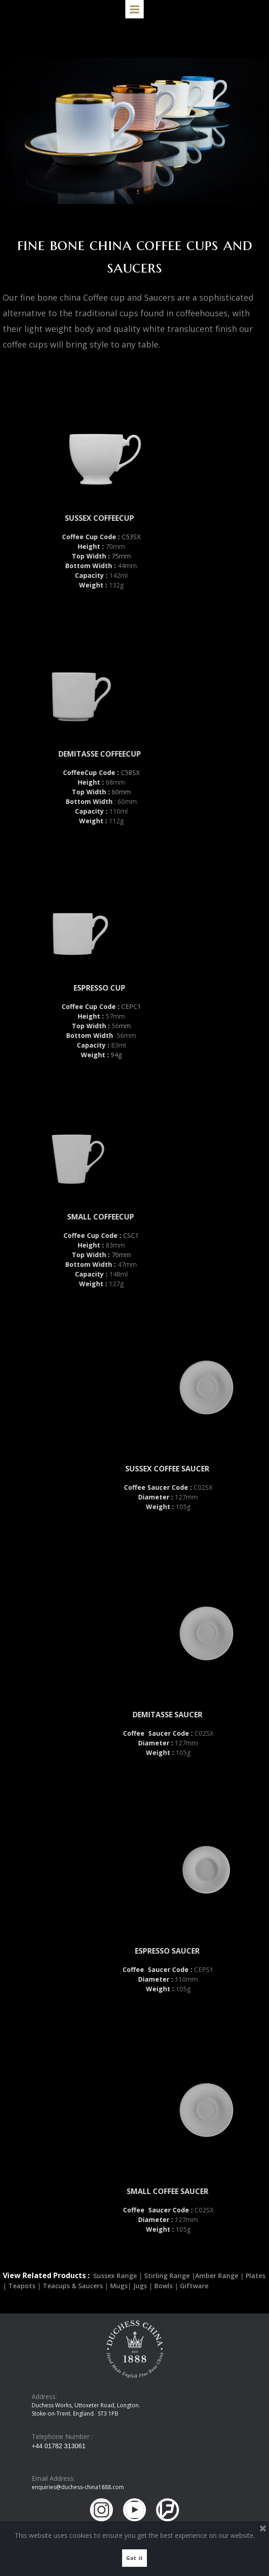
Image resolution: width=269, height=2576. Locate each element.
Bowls (163, 2285)
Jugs (140, 2285)
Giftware (194, 2285)
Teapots (21, 2285)
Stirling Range (167, 2275)
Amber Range (217, 2275)
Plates (255, 2275)
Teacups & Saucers (73, 2285)
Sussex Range (115, 2275)
